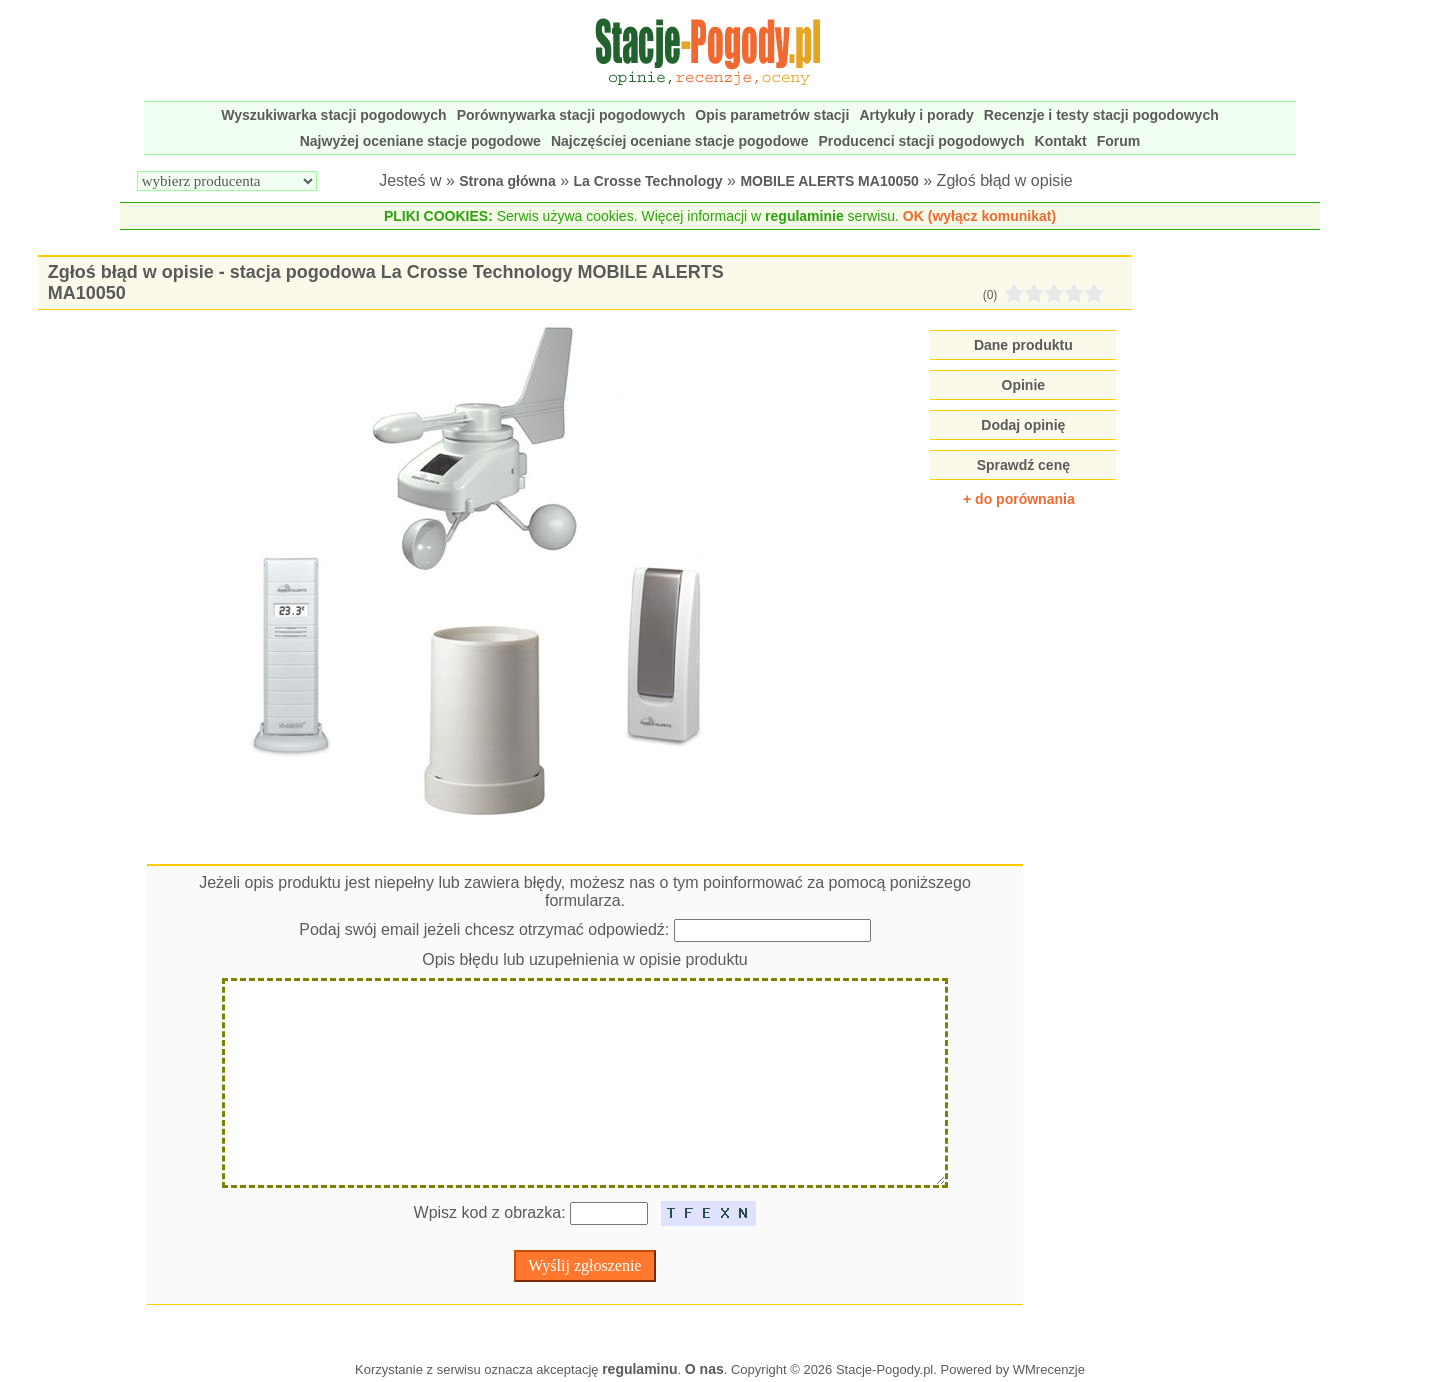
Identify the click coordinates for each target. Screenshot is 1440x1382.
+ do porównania (1019, 499)
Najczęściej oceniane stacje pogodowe (680, 141)
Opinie (1024, 385)
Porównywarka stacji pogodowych (571, 115)
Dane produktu (1023, 345)
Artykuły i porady (916, 115)
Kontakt (1061, 141)
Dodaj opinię (1023, 425)
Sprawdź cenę (1023, 465)
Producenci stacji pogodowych (921, 141)
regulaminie (804, 216)
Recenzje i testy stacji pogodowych (1101, 115)
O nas (704, 1369)
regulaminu (639, 1369)
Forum (1119, 141)
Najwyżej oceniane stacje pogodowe (420, 141)
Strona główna (507, 181)
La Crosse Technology (648, 181)
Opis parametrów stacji (772, 115)
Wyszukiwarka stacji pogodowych (333, 115)
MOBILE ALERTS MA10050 (829, 181)
